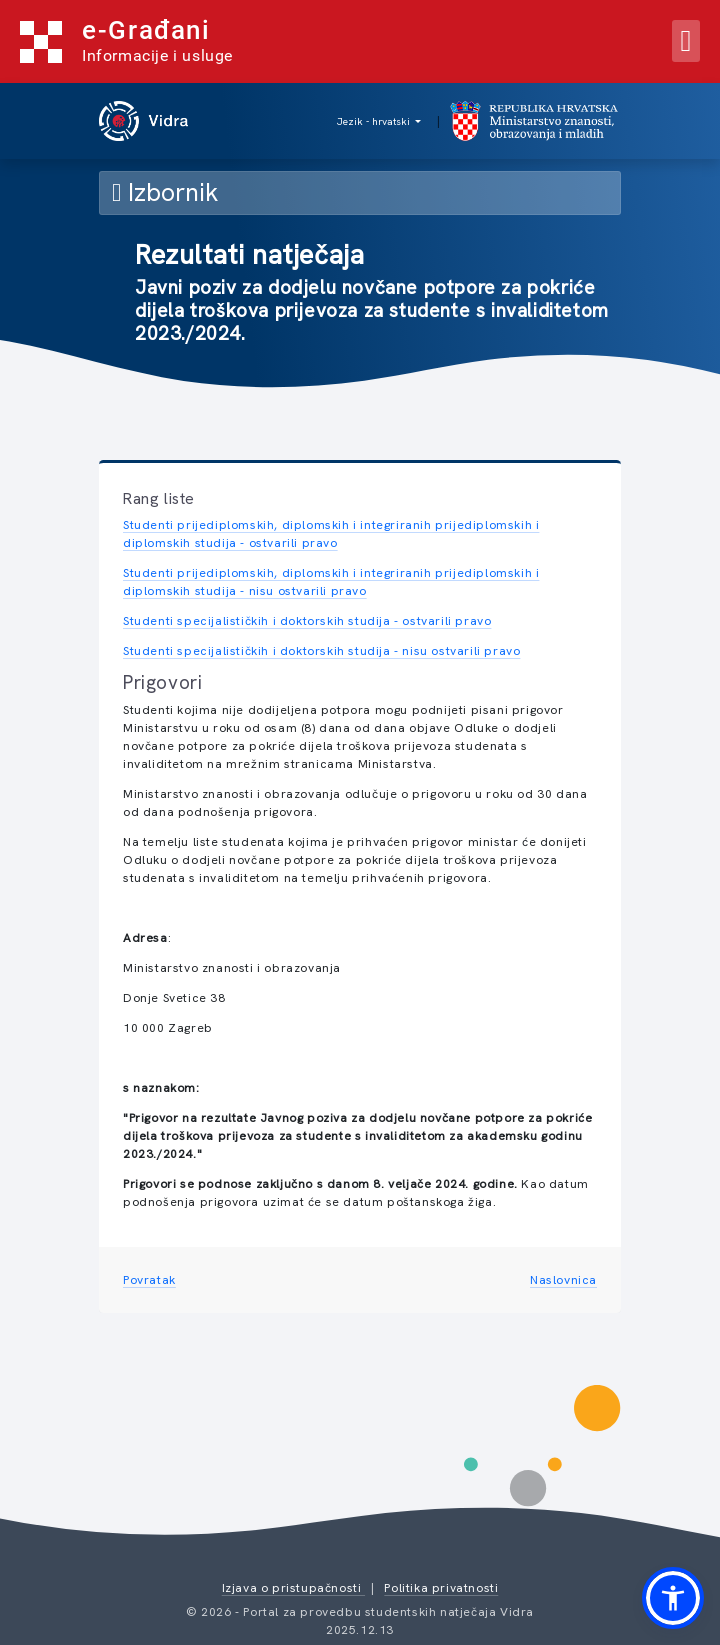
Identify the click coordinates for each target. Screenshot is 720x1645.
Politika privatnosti (441, 1588)
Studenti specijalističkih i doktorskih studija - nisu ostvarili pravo (321, 651)
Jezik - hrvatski (375, 121)
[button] (673, 1598)
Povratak (149, 1280)
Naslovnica (563, 1280)
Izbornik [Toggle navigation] (165, 192)
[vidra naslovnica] (146, 121)
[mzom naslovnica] (535, 120)
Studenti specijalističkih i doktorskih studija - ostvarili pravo (307, 621)
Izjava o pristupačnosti (293, 1588)
